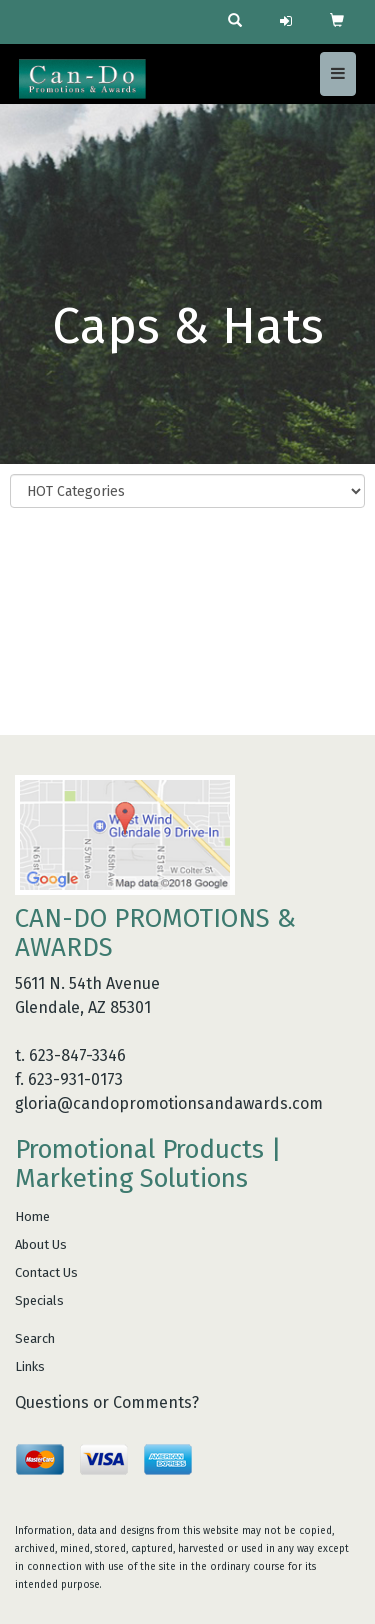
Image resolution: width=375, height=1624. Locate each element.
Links (30, 1366)
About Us (41, 1244)
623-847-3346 (77, 1055)
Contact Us (46, 1272)
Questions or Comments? (107, 1402)
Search (35, 1338)
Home (32, 1216)
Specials (39, 1300)
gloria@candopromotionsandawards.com (169, 1103)
